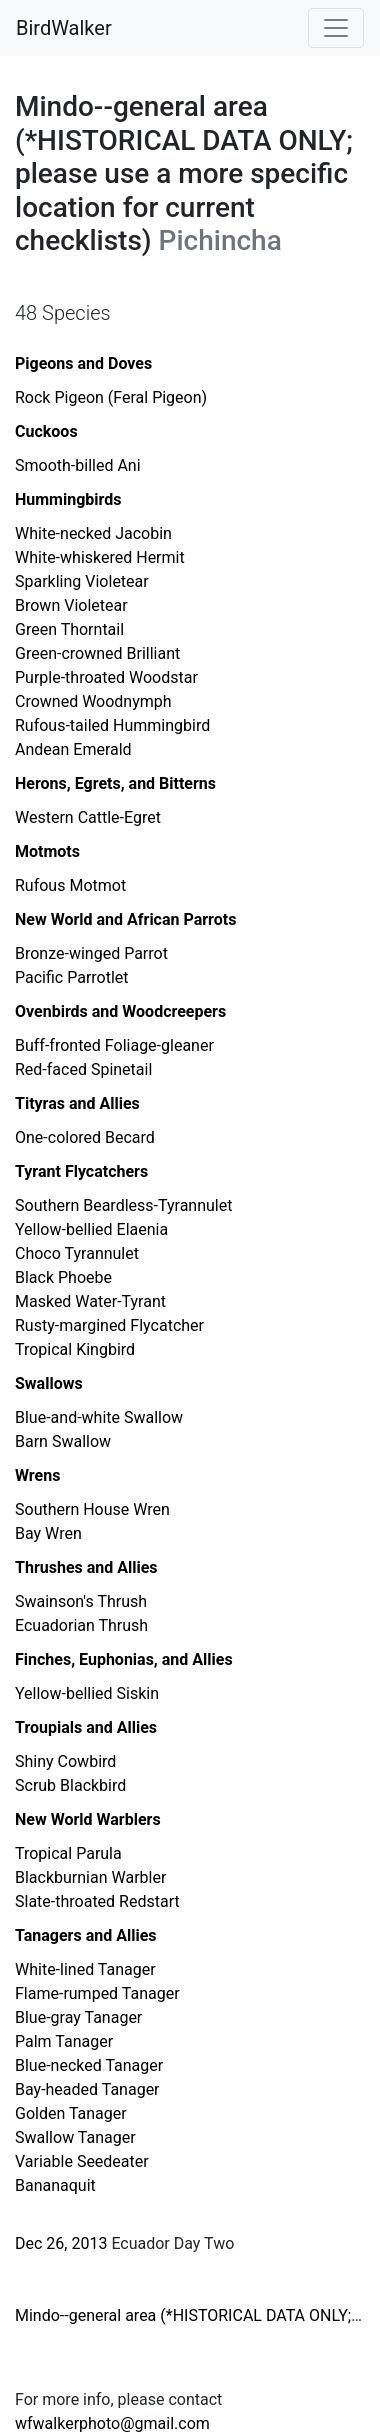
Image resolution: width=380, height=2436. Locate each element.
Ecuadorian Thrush (81, 1625)
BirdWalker (64, 28)
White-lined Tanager (85, 1969)
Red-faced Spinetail (83, 1069)
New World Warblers (88, 1819)
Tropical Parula (68, 1853)
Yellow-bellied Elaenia (91, 1229)
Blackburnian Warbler (90, 1877)
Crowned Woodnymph (93, 701)
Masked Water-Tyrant (90, 1301)
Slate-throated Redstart (97, 1901)
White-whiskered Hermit (100, 557)
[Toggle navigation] (336, 28)
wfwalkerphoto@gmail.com (112, 2423)
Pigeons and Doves (83, 363)
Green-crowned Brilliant (97, 653)
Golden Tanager (71, 2113)
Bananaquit (55, 2185)
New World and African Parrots (125, 919)
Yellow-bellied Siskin (87, 1693)
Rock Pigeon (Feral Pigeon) (111, 397)
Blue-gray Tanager (78, 2017)
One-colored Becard (85, 1137)
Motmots (47, 851)
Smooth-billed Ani (78, 465)
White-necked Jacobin (93, 533)
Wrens (37, 1475)
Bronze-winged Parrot (91, 953)
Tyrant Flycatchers (81, 1171)
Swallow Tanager (75, 2137)
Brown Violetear (71, 605)
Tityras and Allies (77, 1103)
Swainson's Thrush (81, 1601)
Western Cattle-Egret (88, 817)
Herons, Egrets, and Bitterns (115, 783)
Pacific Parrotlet (72, 977)
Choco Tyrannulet (77, 1253)
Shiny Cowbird (65, 1761)
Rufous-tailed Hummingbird (112, 725)
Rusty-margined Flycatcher (109, 1325)
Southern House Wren (92, 1509)
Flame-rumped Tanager (97, 1993)
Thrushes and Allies (86, 1567)
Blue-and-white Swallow (99, 1417)
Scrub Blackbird (70, 1785)
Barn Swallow (63, 1441)
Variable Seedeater (82, 2161)
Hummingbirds (68, 499)
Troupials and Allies (86, 1727)
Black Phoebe (63, 1277)
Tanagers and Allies (86, 1935)
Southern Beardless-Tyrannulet (123, 1205)
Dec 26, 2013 (61, 2243)
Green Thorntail (69, 629)
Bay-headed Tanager (87, 2089)
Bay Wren (48, 1533)
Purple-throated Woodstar (106, 677)
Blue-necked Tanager (89, 2065)
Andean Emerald (73, 749)
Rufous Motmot (70, 885)
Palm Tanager (64, 2041)
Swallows (49, 1383)
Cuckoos (46, 431)
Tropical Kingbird (75, 1349)
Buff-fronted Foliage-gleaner (114, 1045)
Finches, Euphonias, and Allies (124, 1659)
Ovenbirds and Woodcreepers (120, 1011)
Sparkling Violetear (82, 581)
